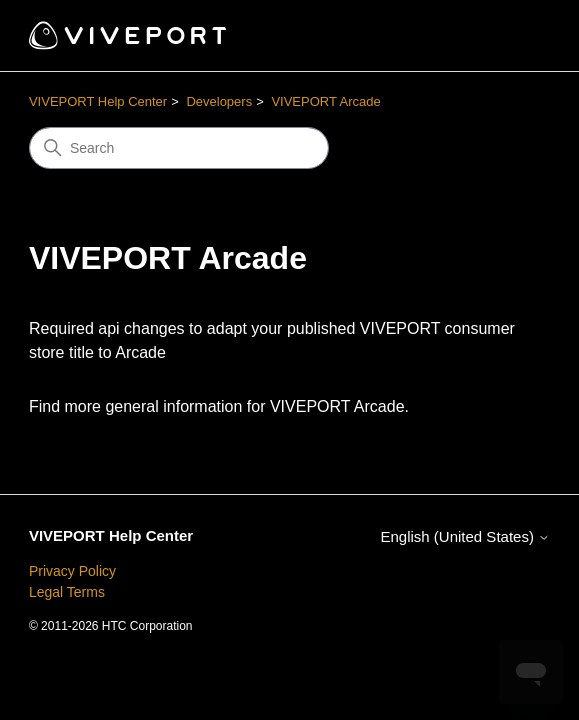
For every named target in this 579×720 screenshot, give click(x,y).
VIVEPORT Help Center (98, 101)
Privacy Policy (72, 571)
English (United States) (465, 536)
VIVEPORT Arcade (325, 101)
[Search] (179, 148)
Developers (219, 101)
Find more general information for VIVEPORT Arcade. (219, 406)
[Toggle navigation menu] (514, 36)
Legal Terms (67, 592)
